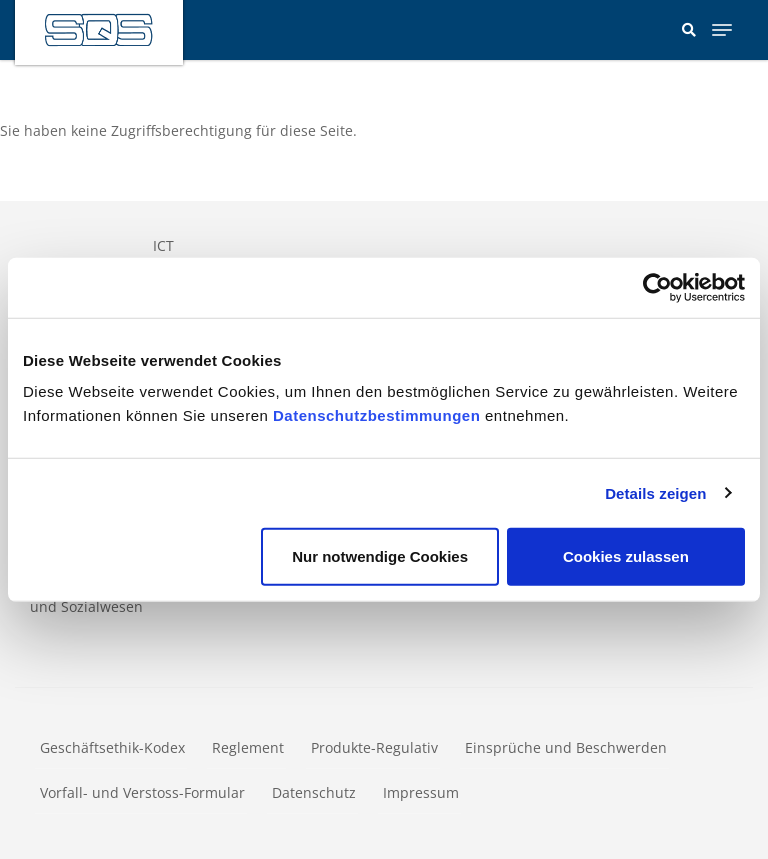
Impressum (421, 792)
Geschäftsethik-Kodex (112, 747)
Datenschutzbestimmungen (376, 415)
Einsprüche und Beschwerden (566, 747)
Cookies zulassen (626, 556)
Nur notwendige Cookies (380, 556)
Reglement (248, 747)
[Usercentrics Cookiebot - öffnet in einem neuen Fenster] (657, 287)
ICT (163, 245)
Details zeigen (655, 492)
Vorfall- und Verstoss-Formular (142, 792)
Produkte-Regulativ (374, 747)
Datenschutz (314, 792)
